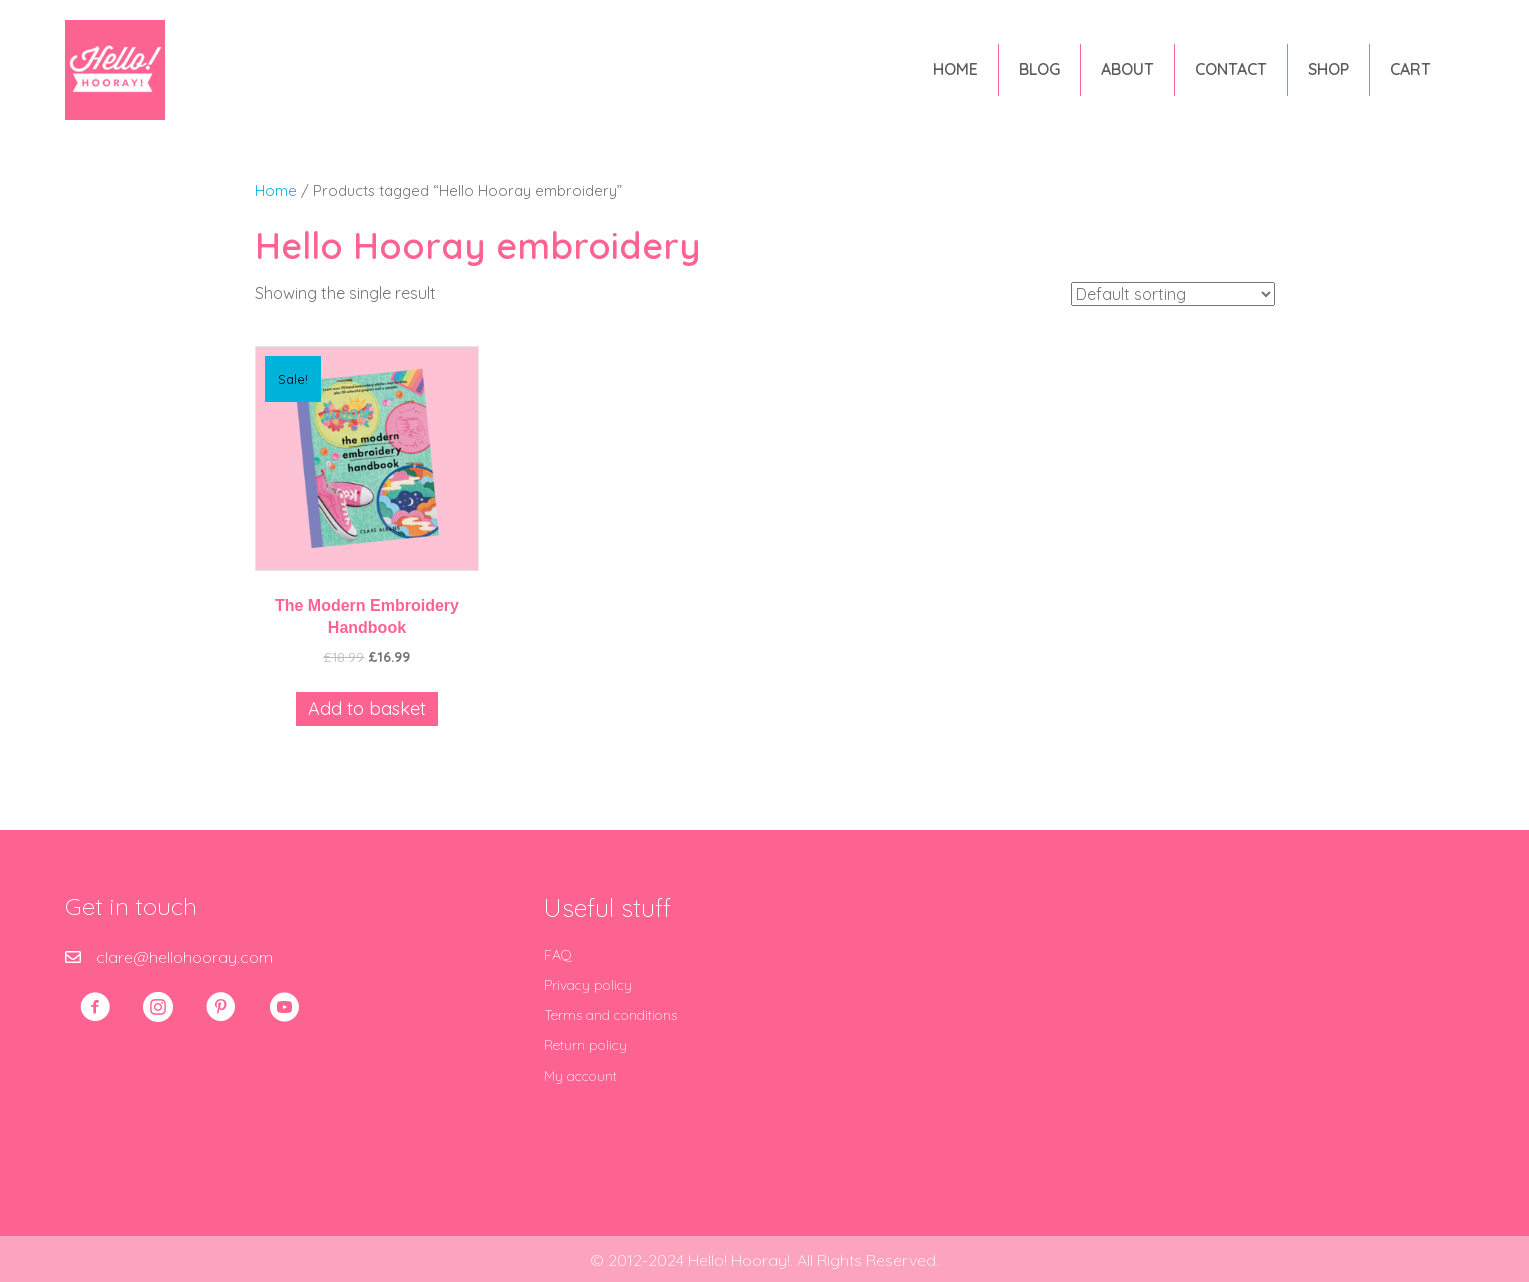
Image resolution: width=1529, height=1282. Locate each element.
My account (580, 1076)
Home (954, 69)
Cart (1409, 69)
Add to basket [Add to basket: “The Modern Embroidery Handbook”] (367, 708)
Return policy (585, 1045)
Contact (1230, 69)
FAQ (558, 955)
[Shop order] (1173, 294)
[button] (95, 1007)
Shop (1327, 69)
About (1126, 69)
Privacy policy (588, 985)
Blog (1038, 69)
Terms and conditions (610, 1015)
